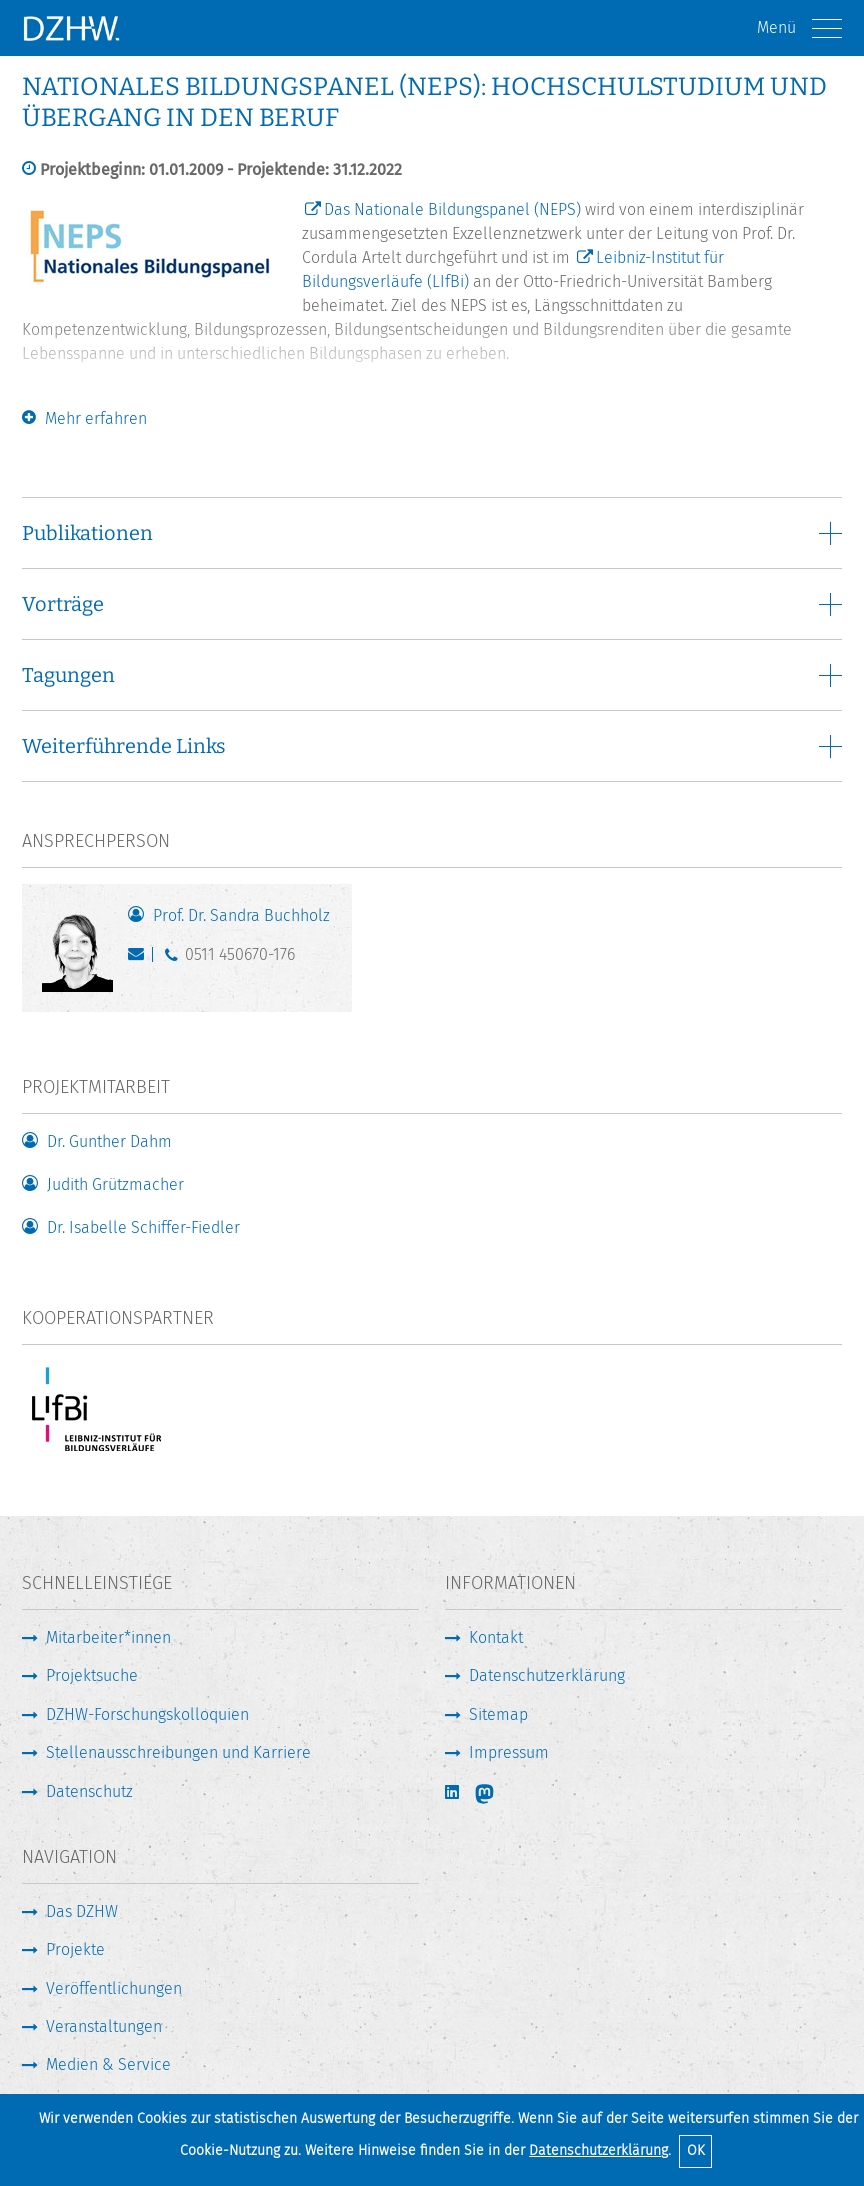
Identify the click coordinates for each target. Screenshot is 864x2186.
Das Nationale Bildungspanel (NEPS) (452, 209)
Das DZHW (82, 1911)
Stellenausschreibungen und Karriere (178, 1752)
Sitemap (498, 1714)
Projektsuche (92, 1675)
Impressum (509, 1752)
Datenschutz (89, 1791)
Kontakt (496, 1637)
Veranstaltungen (104, 2026)
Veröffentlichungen (114, 1988)
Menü (799, 28)
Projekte (75, 1949)
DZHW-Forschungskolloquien (147, 1714)
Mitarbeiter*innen (108, 1637)
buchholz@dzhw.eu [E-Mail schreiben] (140, 959)
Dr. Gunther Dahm (109, 1141)
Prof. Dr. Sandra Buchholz (241, 915)
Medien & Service (108, 2064)
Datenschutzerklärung (598, 2150)
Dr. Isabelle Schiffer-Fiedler (143, 1227)
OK (696, 2150)
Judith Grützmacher (115, 1184)
